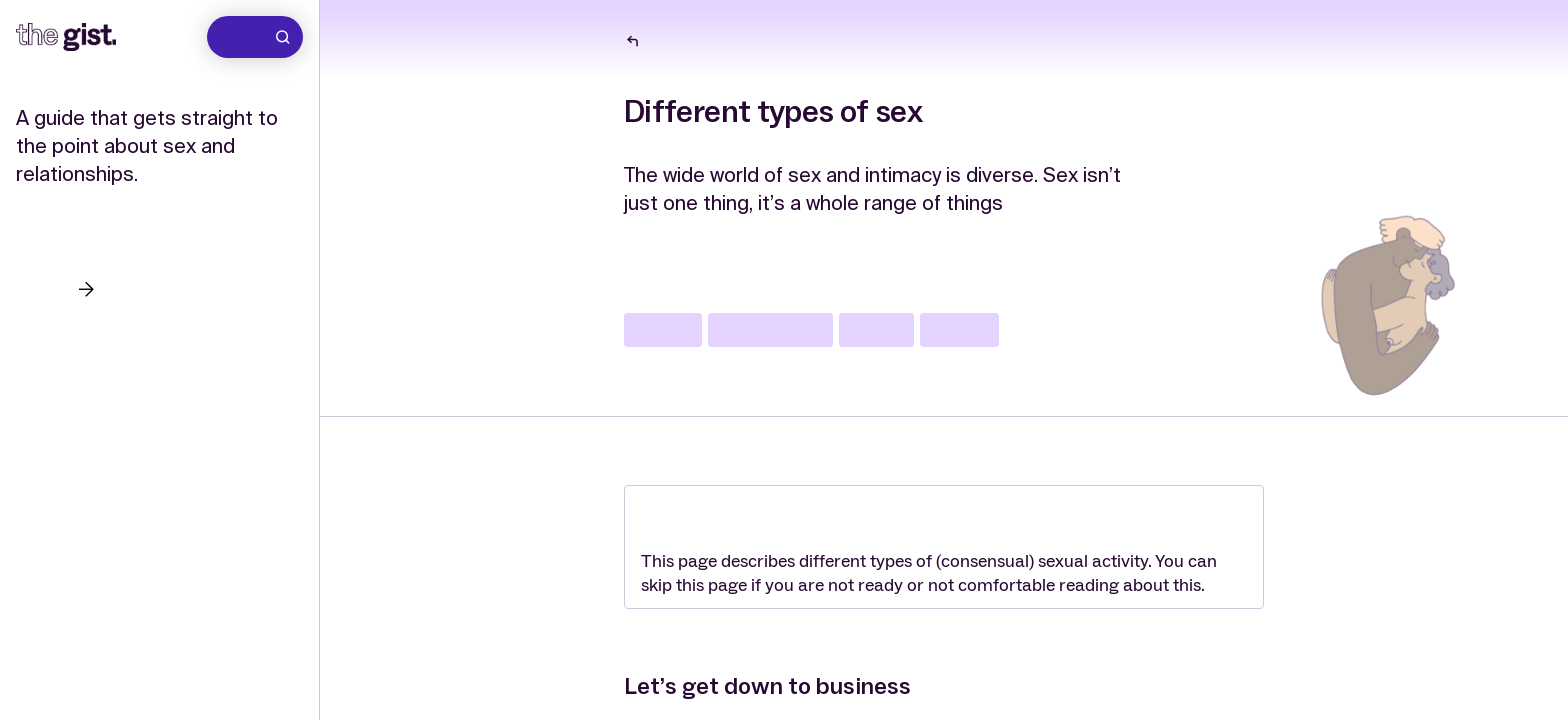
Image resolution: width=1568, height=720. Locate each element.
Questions (57, 329)
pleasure (959, 330)
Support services (86, 417)
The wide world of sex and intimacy (747, 42)
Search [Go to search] (258, 37)
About (41, 373)
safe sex (876, 330)
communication (770, 330)
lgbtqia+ (663, 330)
